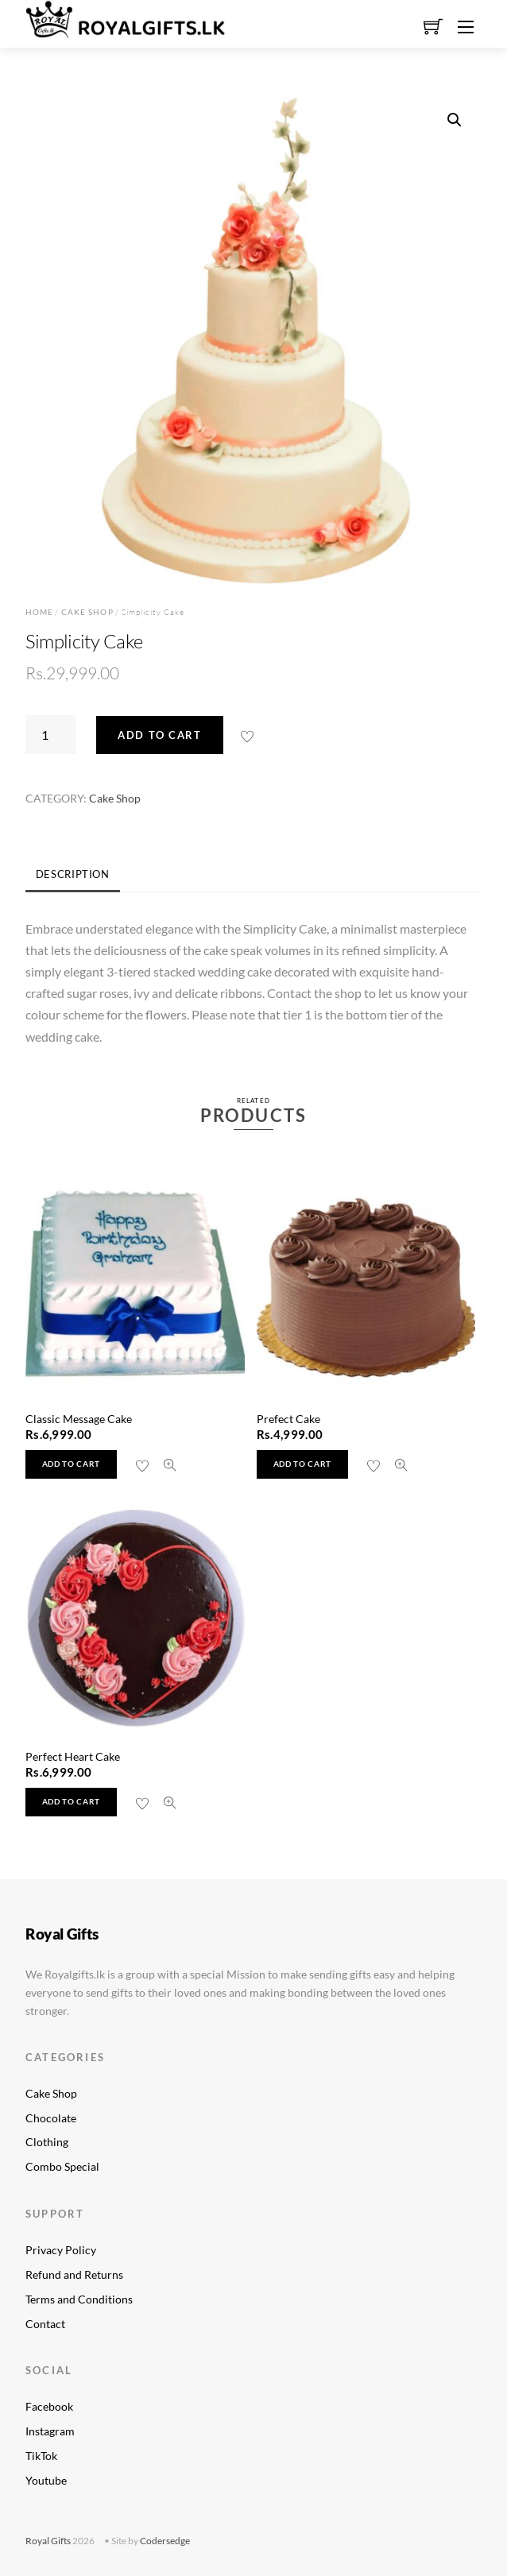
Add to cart (159, 735)
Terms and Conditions (79, 2299)
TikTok (41, 2455)
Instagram (50, 2431)
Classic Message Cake (78, 1418)
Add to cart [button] (71, 1464)
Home (39, 612)
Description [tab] (73, 874)
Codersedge (165, 2541)
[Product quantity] (50, 734)
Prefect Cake (288, 1418)
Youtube (46, 2480)
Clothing (46, 2142)
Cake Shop (87, 612)
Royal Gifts (48, 2541)
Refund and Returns (74, 2274)
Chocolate (50, 2118)
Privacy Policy (60, 2250)
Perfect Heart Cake (72, 1756)
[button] (454, 120)
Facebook (49, 2406)
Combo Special (62, 2166)
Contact (45, 2323)
